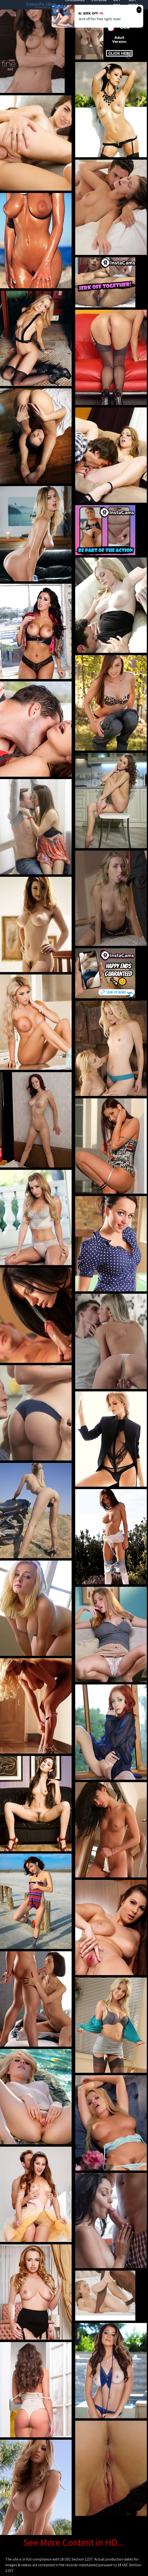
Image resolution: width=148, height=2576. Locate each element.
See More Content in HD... (74, 2542)
